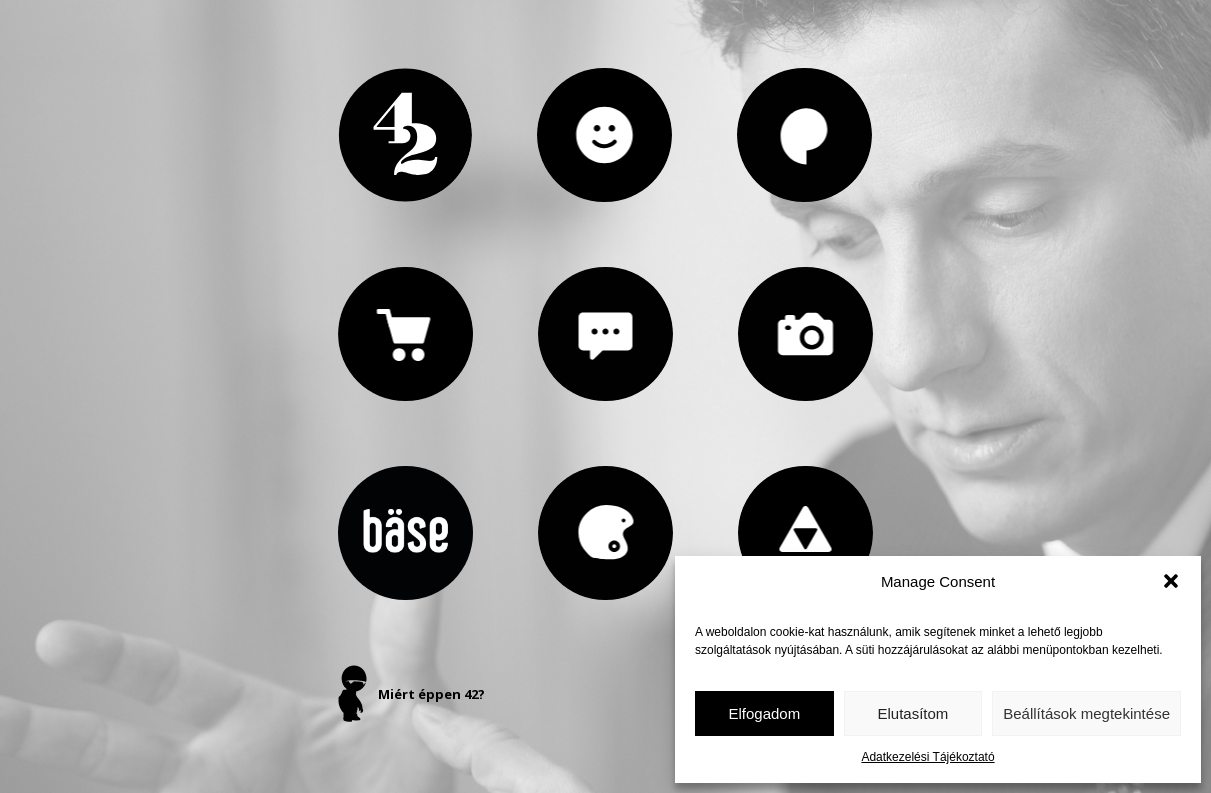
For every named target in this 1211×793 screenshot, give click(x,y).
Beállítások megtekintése (1086, 713)
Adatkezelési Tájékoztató (927, 757)
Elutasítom (912, 713)
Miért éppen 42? (431, 694)
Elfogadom (764, 713)
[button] (1171, 581)
